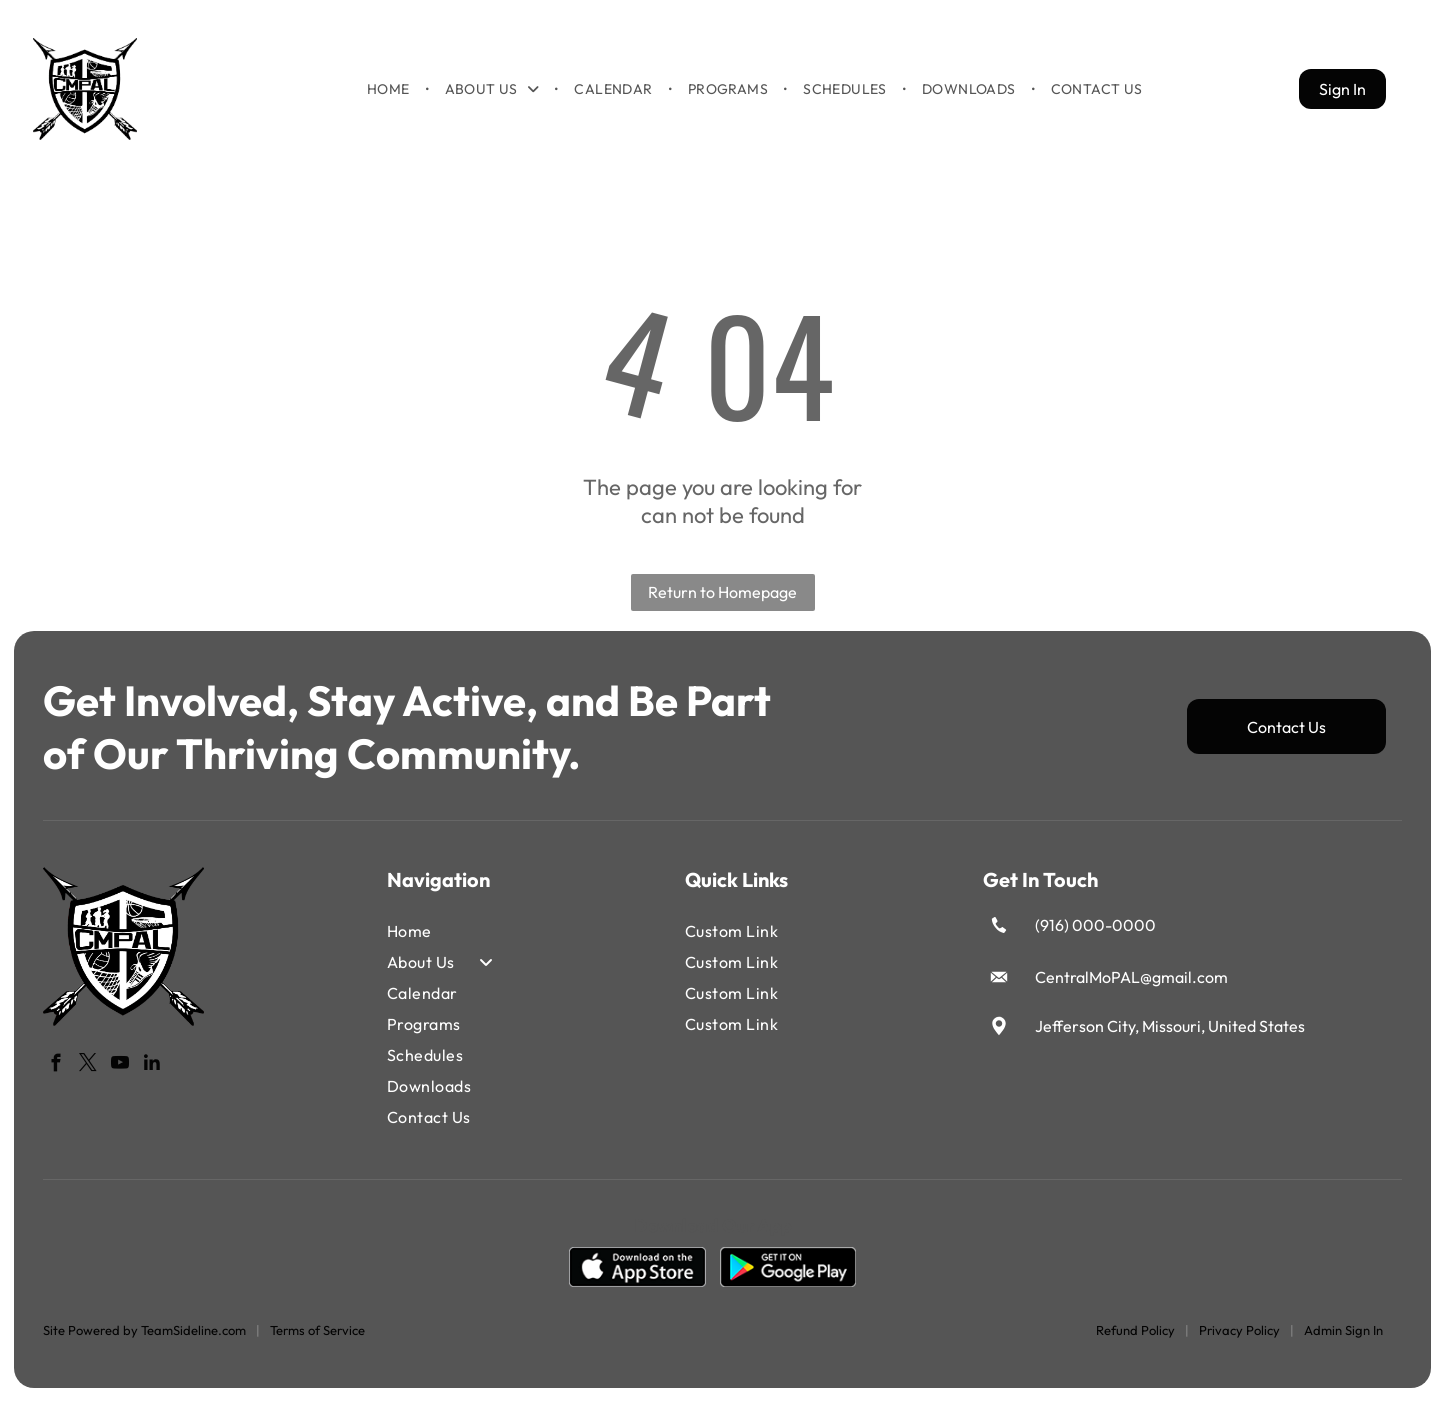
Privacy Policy (1239, 1338)
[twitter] (88, 1074)
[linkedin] (152, 1074)
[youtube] (120, 1074)
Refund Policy (1135, 1338)
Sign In (1342, 93)
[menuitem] (390, 93)
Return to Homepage (722, 601)
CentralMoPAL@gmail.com (1131, 985)
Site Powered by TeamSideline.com (144, 1338)
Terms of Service (317, 1338)
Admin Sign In (1343, 1338)
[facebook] (56, 1074)
